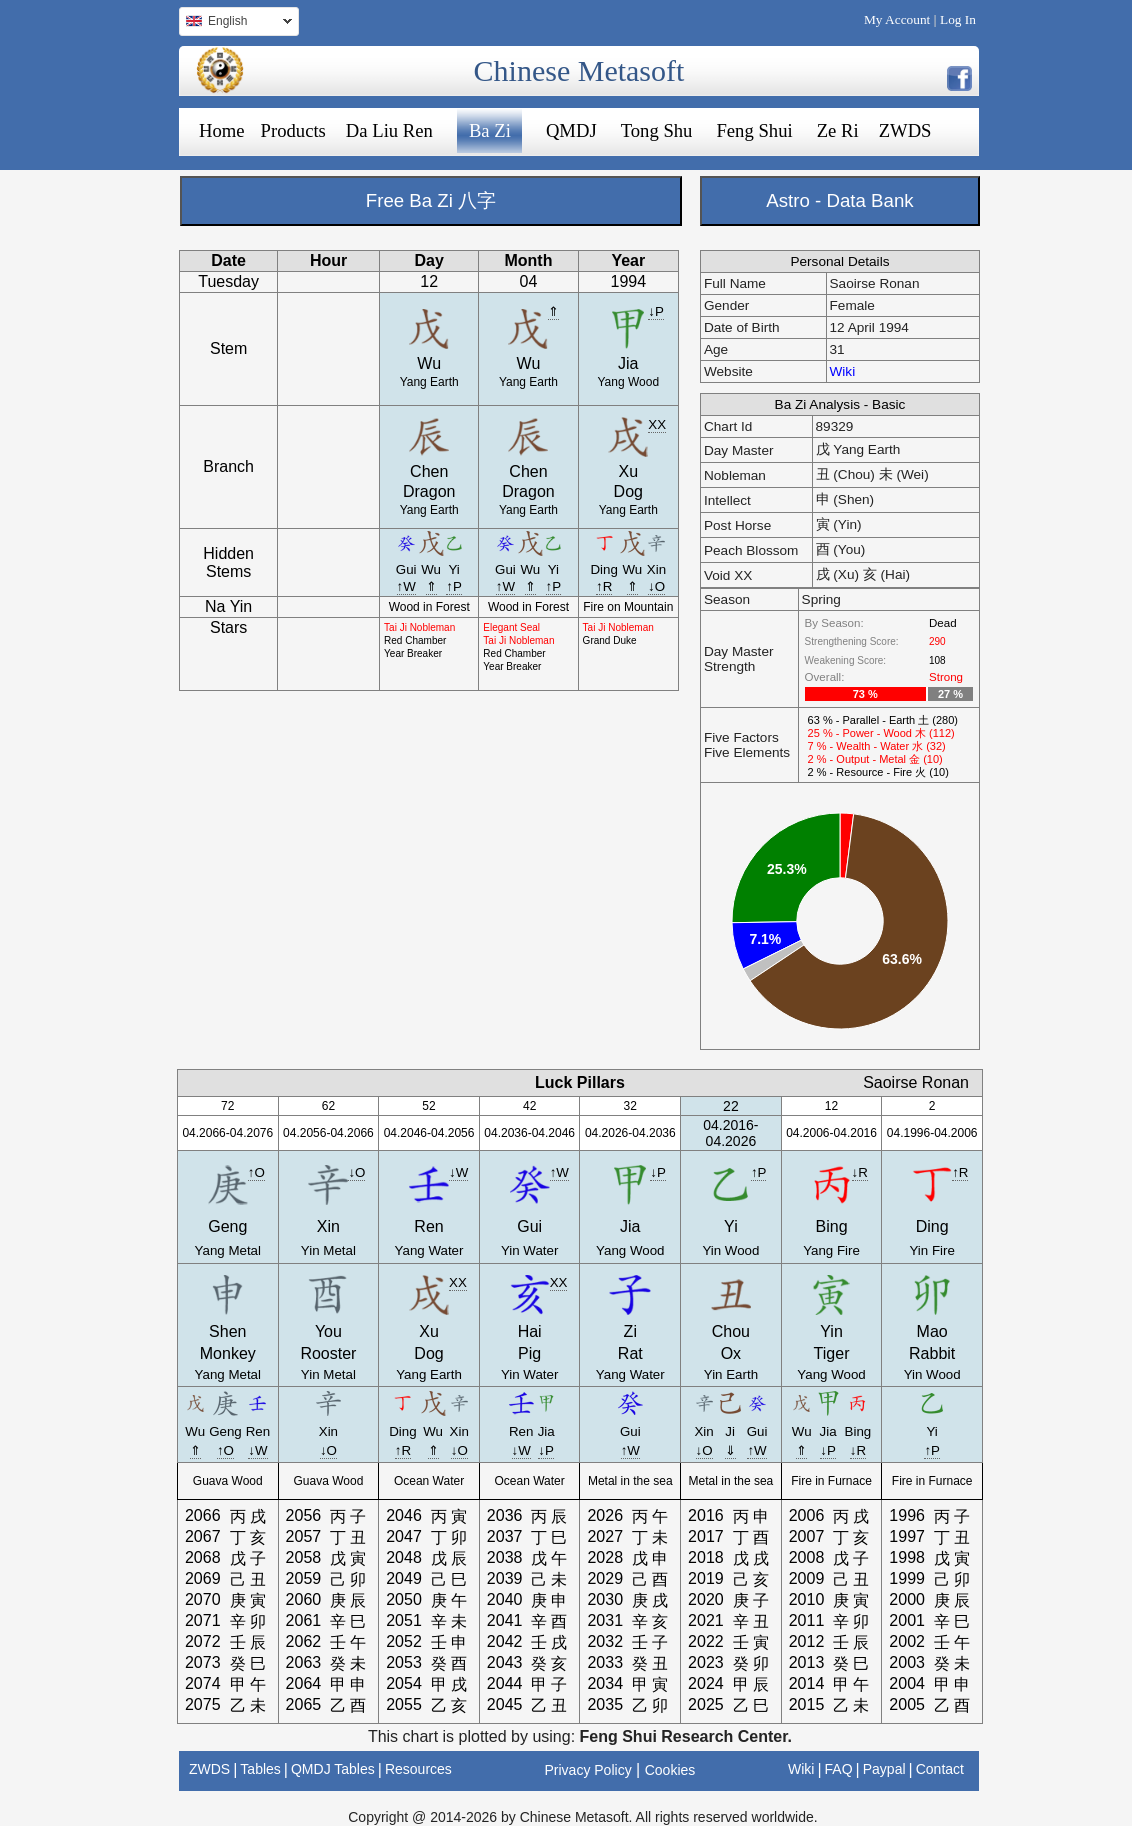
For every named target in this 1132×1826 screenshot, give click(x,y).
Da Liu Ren (389, 130)
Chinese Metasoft (579, 70)
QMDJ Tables (333, 1769)
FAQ (839, 1769)
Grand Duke (610, 640)
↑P (454, 586)
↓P (656, 311)
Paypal (884, 1769)
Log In (958, 19)
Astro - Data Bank (839, 200)
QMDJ (571, 130)
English (235, 23)
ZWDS (905, 130)
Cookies (670, 1770)
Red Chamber (415, 640)
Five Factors (741, 737)
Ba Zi (490, 130)
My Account (897, 19)
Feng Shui (754, 130)
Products (293, 130)
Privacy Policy (588, 1770)
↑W (406, 586)
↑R (604, 586)
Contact (940, 1769)
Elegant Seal (511, 627)
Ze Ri (838, 130)
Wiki (843, 371)
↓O (656, 586)
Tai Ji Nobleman (419, 627)
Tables (260, 1769)
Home (222, 130)
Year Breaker (413, 653)
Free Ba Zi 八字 (431, 200)
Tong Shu (657, 130)
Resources (418, 1769)
